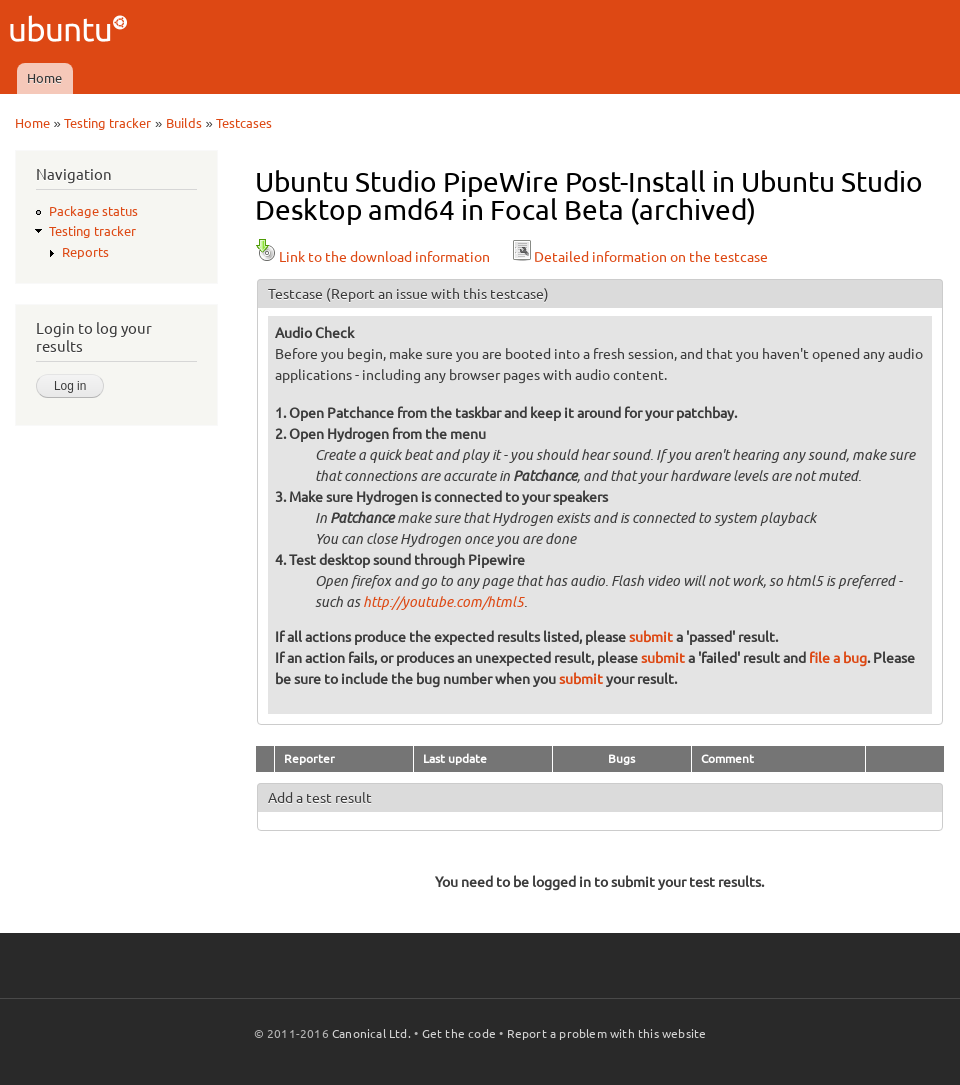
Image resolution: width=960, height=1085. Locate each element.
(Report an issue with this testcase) (437, 294)
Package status (93, 211)
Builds (184, 123)
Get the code (459, 1033)
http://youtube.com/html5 (443, 602)
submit (651, 637)
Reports (85, 252)
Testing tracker (107, 123)
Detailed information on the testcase (639, 257)
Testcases (244, 123)
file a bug (838, 658)
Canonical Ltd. (371, 1033)
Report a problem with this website (607, 1033)
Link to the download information (372, 257)
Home (44, 78)
